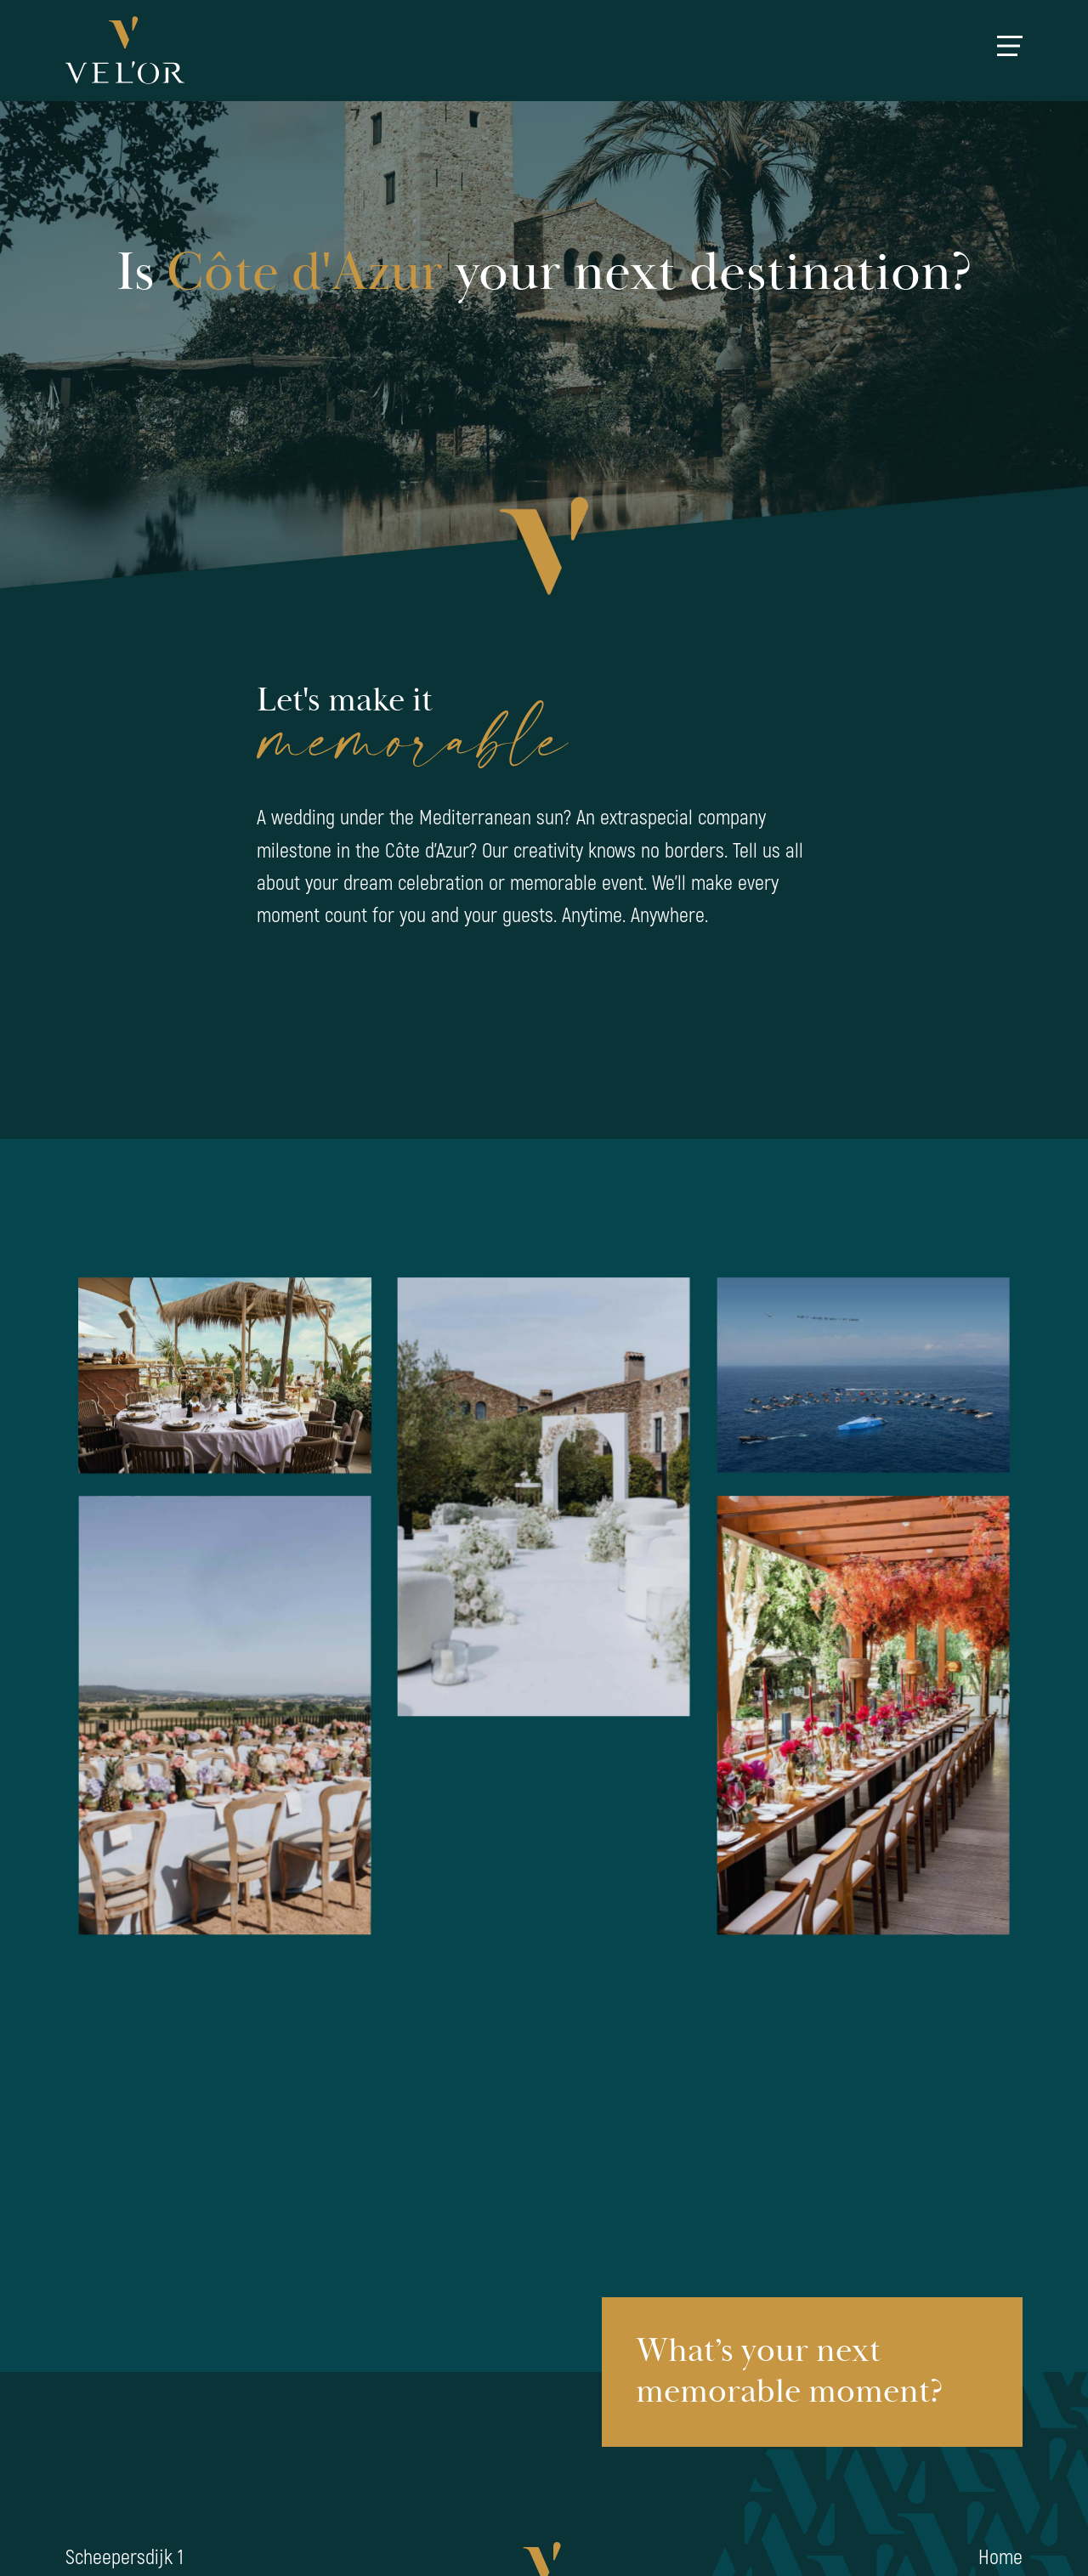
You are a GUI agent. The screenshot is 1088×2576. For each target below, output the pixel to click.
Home (1000, 2557)
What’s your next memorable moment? (790, 2372)
